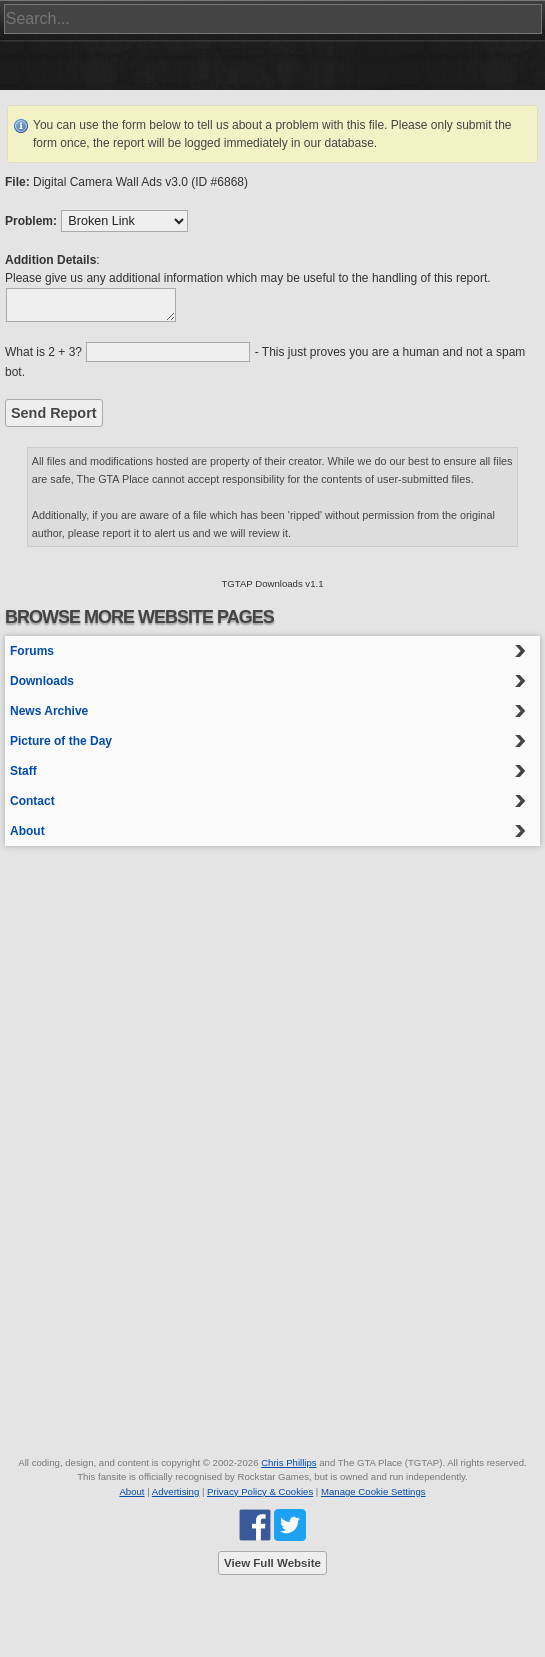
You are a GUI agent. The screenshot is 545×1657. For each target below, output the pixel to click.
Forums (32, 651)
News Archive (49, 711)
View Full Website (272, 1563)
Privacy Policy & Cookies (260, 1491)
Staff (23, 771)
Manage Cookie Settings (373, 1491)
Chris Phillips (288, 1462)
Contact (32, 801)
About (27, 831)
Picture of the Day (61, 741)
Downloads (42, 681)
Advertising (175, 1491)
